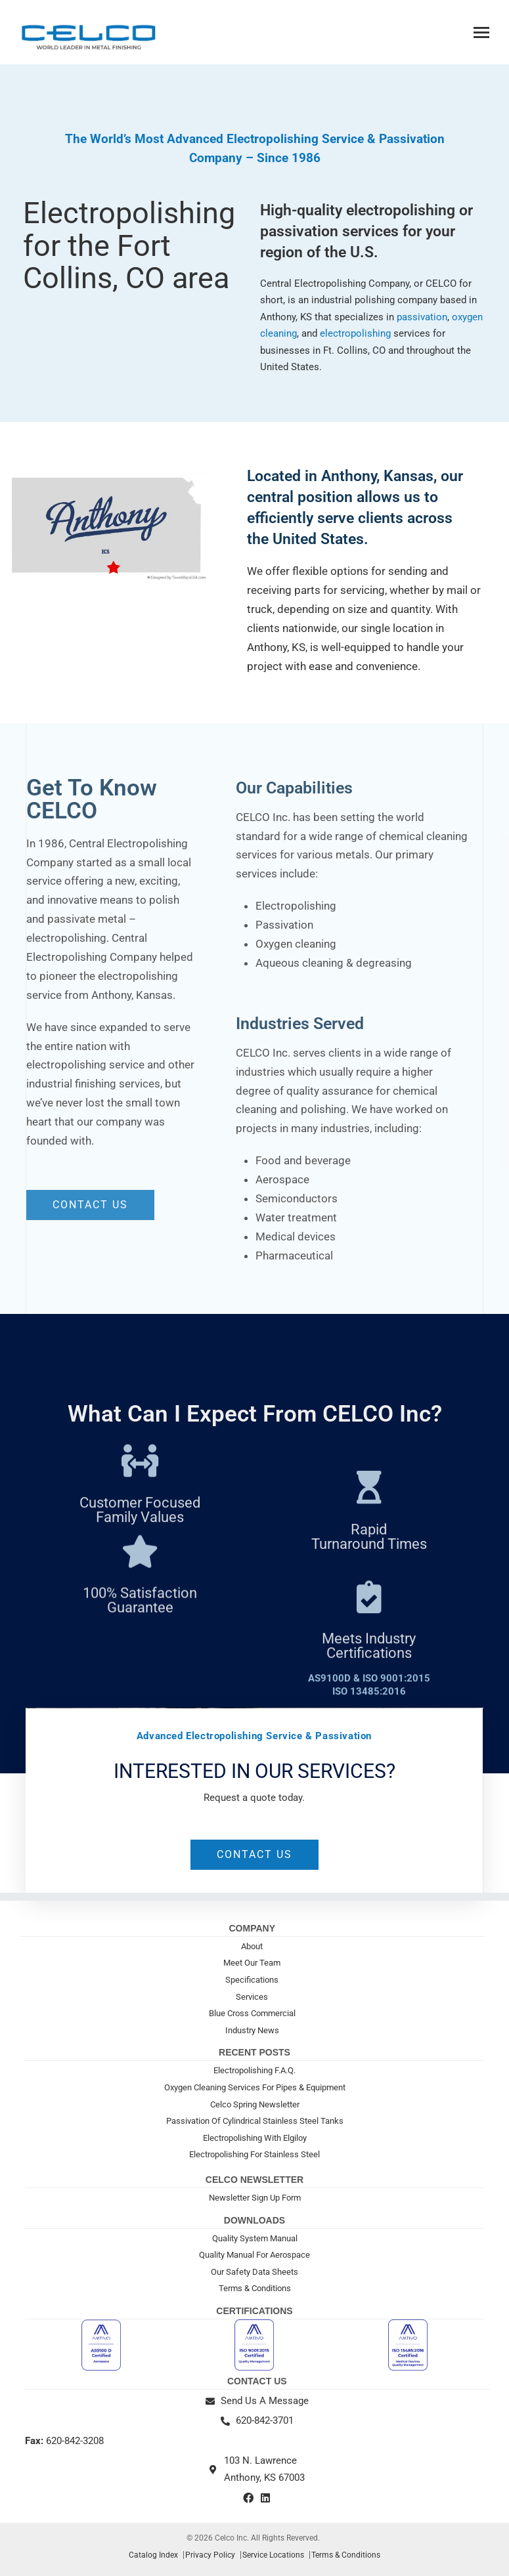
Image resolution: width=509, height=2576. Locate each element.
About (252, 1946)
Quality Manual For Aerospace (254, 2255)
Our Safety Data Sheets (254, 2272)
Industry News (252, 2030)
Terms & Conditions (255, 2288)
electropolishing (356, 333)
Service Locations (273, 2555)
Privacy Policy (210, 2555)
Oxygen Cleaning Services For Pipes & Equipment (254, 2087)
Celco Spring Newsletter (254, 2104)
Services (252, 1997)
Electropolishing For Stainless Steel (254, 2154)
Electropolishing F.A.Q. (254, 2070)
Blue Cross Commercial (252, 2013)
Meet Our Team (251, 1963)
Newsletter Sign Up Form (255, 2198)
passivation (422, 317)
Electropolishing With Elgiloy (255, 2138)
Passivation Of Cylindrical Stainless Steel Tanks (254, 2121)
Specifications (251, 1980)
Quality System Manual (255, 2238)
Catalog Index (153, 2555)
